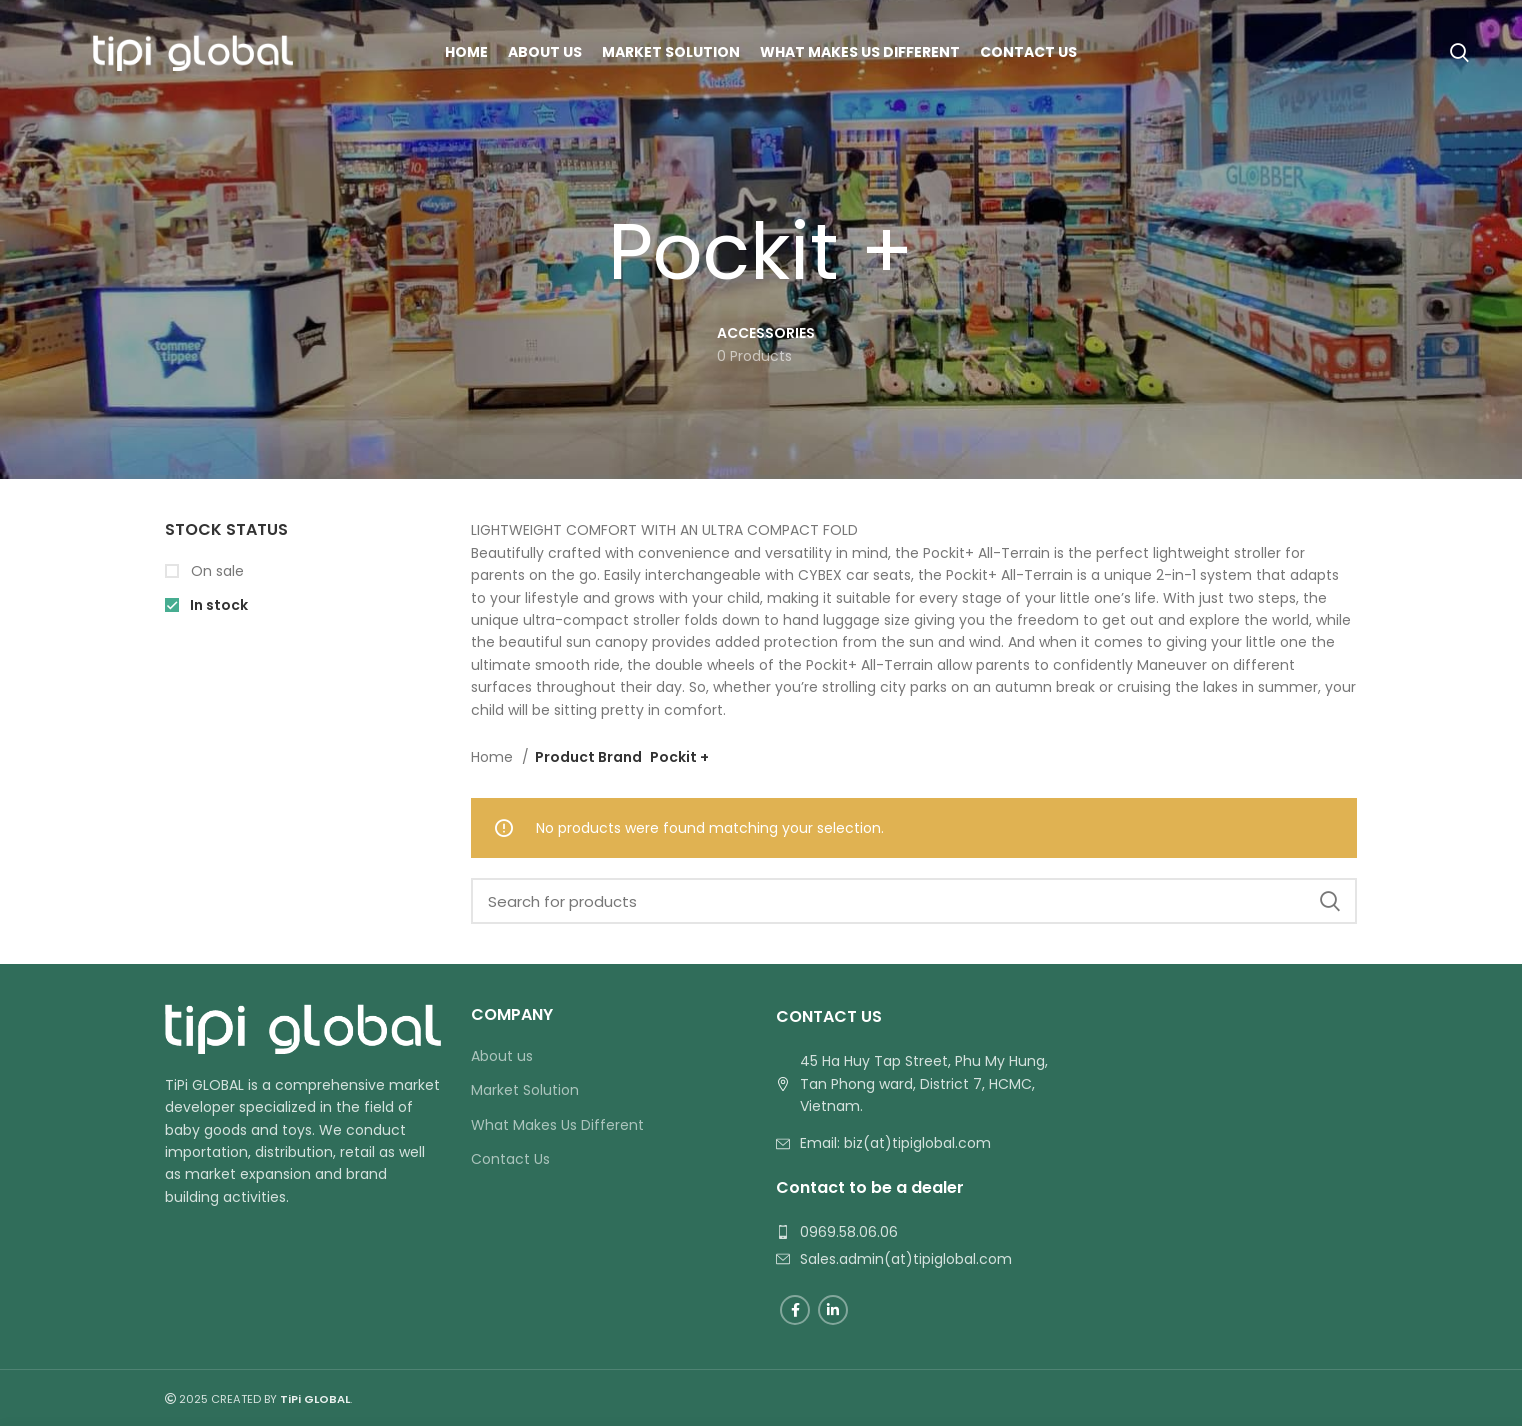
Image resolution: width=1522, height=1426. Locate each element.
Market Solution (525, 1090)
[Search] (1459, 53)
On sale (215, 571)
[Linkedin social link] (833, 1310)
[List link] (914, 1143)
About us (502, 1056)
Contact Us (510, 1159)
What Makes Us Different (557, 1125)
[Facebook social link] (795, 1310)
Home (494, 757)
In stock (217, 605)
